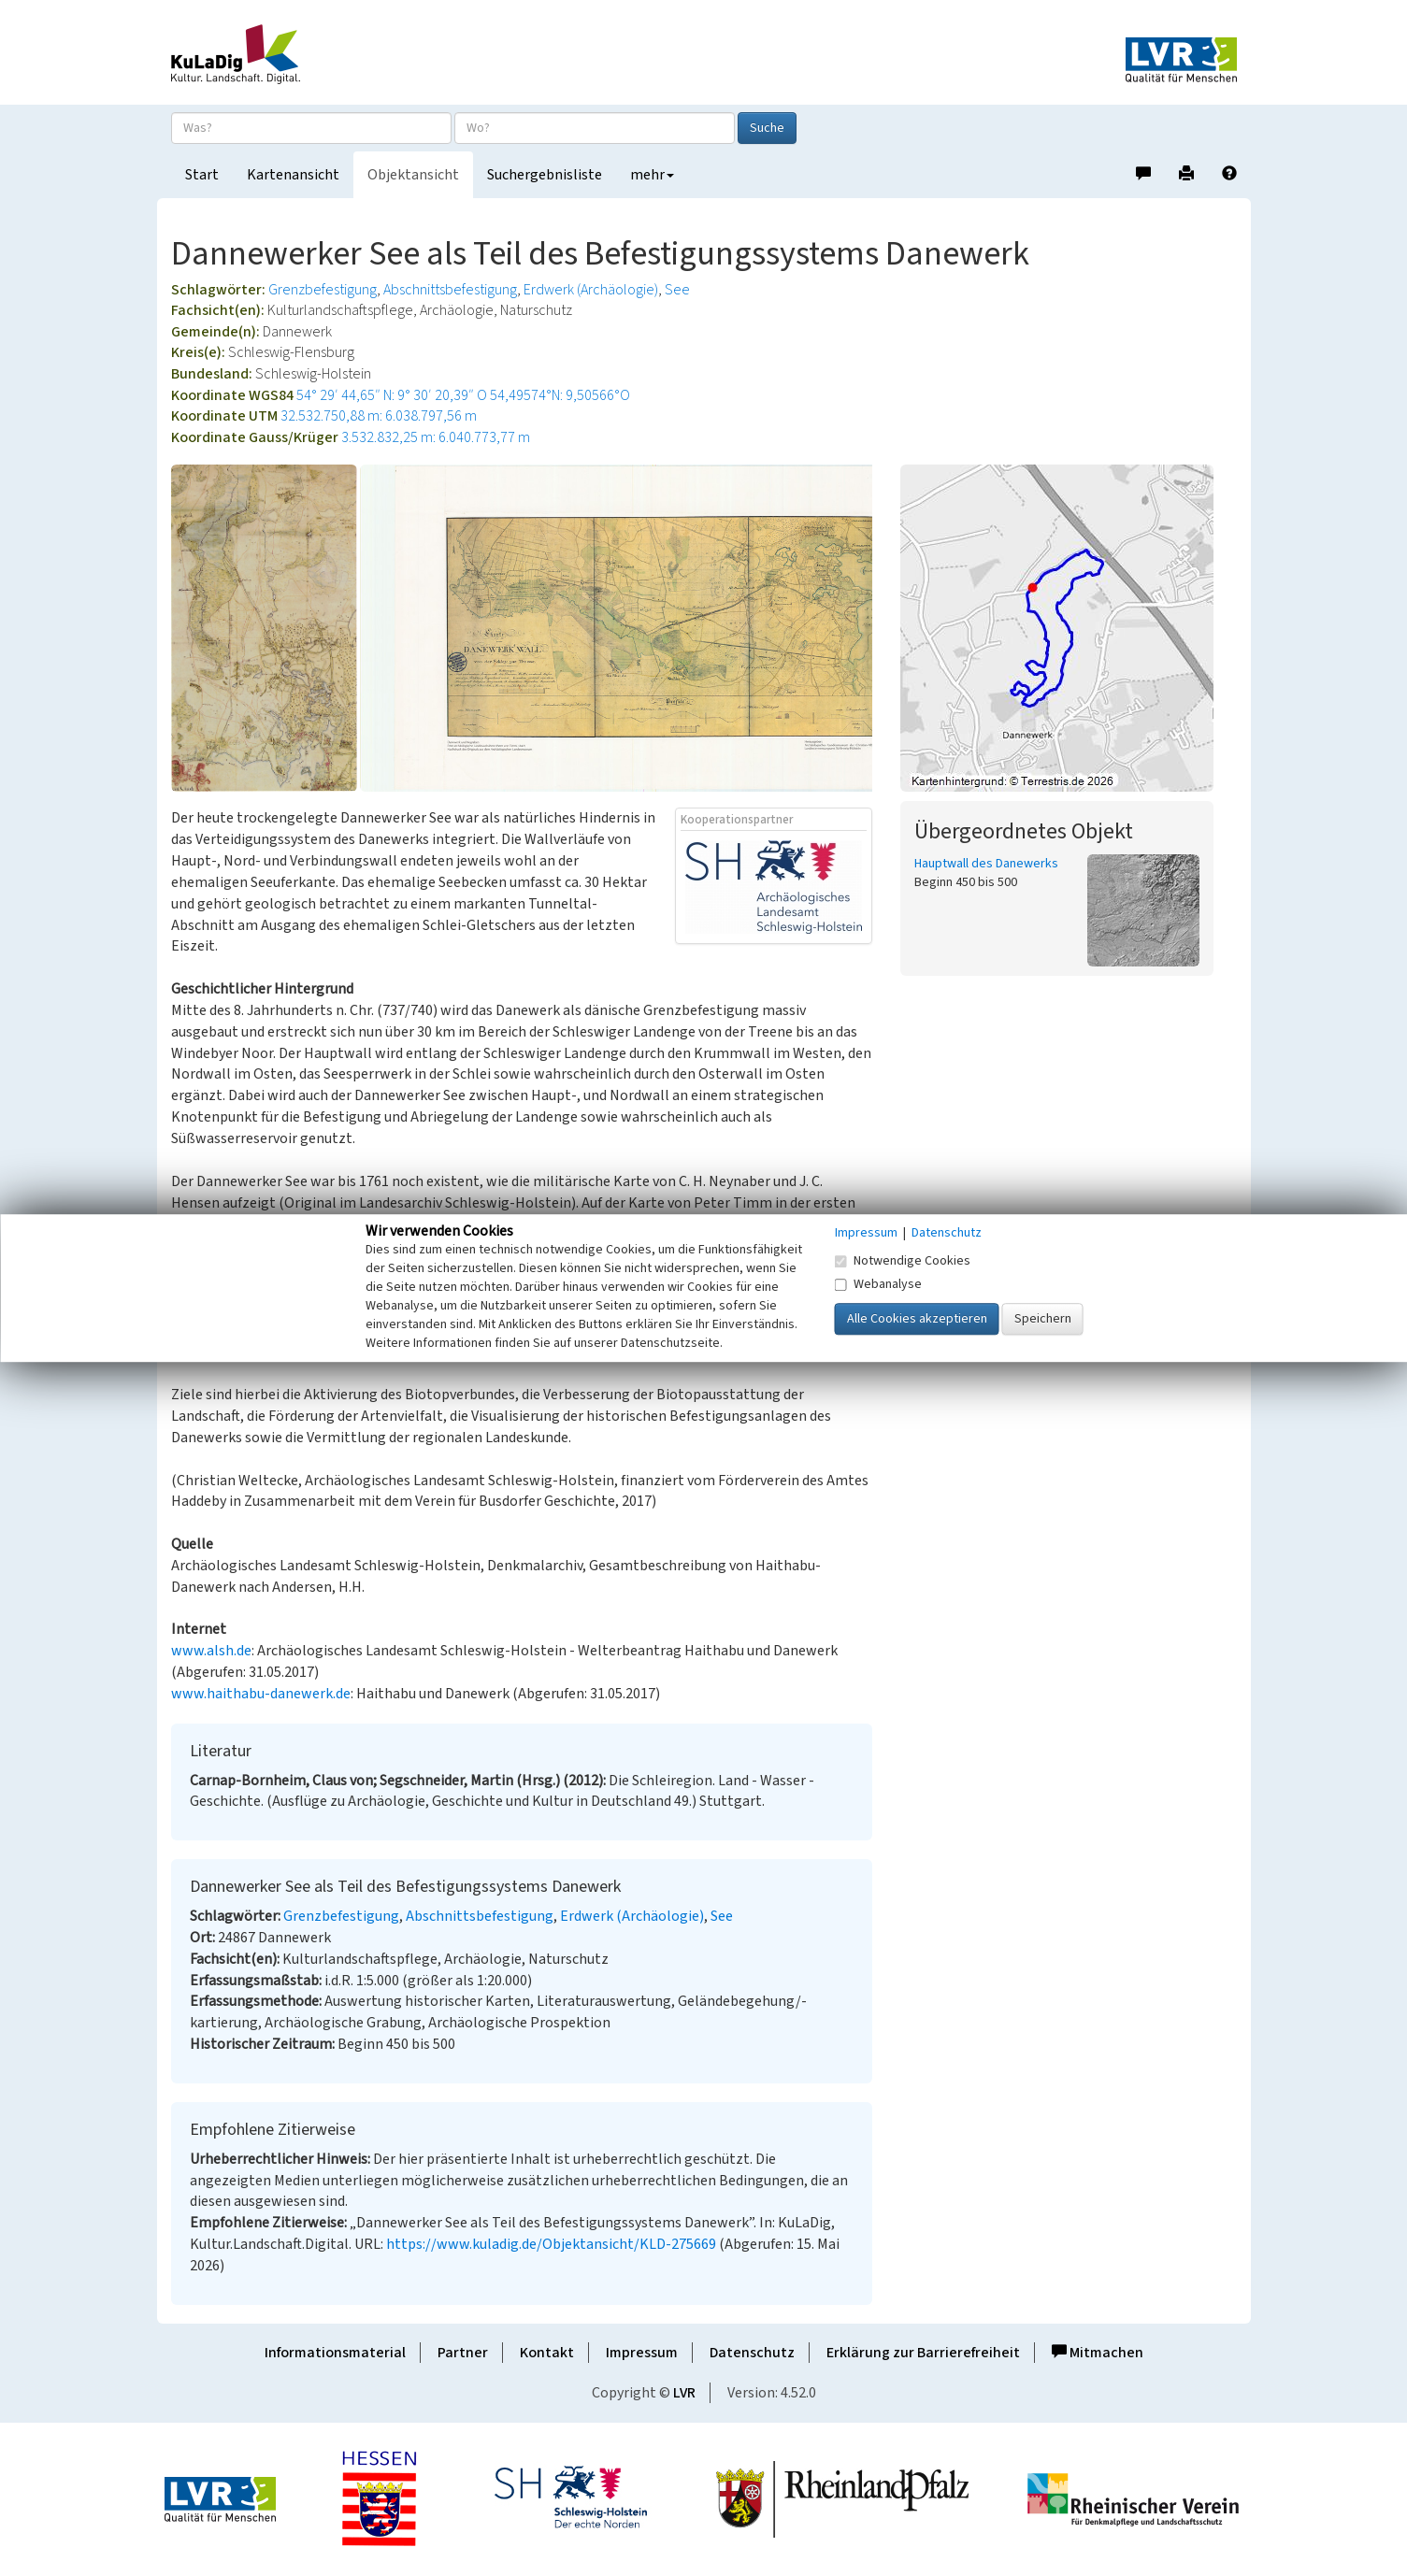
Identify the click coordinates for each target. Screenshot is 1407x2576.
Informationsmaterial (335, 2352)
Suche (767, 128)
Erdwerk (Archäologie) (591, 289)
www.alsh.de (211, 1650)
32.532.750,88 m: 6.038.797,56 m (378, 416)
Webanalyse (878, 1284)
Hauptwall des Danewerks (986, 863)
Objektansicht (413, 175)
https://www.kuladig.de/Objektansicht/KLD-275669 (551, 2244)
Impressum (642, 2352)
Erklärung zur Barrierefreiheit (923, 2352)
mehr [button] (652, 175)
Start (202, 175)
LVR (684, 2393)
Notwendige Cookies (902, 1261)
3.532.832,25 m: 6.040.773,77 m (435, 437)
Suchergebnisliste (544, 175)
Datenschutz (752, 2352)
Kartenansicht (293, 175)
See (677, 289)
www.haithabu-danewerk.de (261, 1693)
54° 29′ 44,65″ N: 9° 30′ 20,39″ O (391, 395)
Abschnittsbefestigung (450, 289)
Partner (463, 2352)
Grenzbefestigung (322, 289)
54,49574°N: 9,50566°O (560, 395)
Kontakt (547, 2352)
